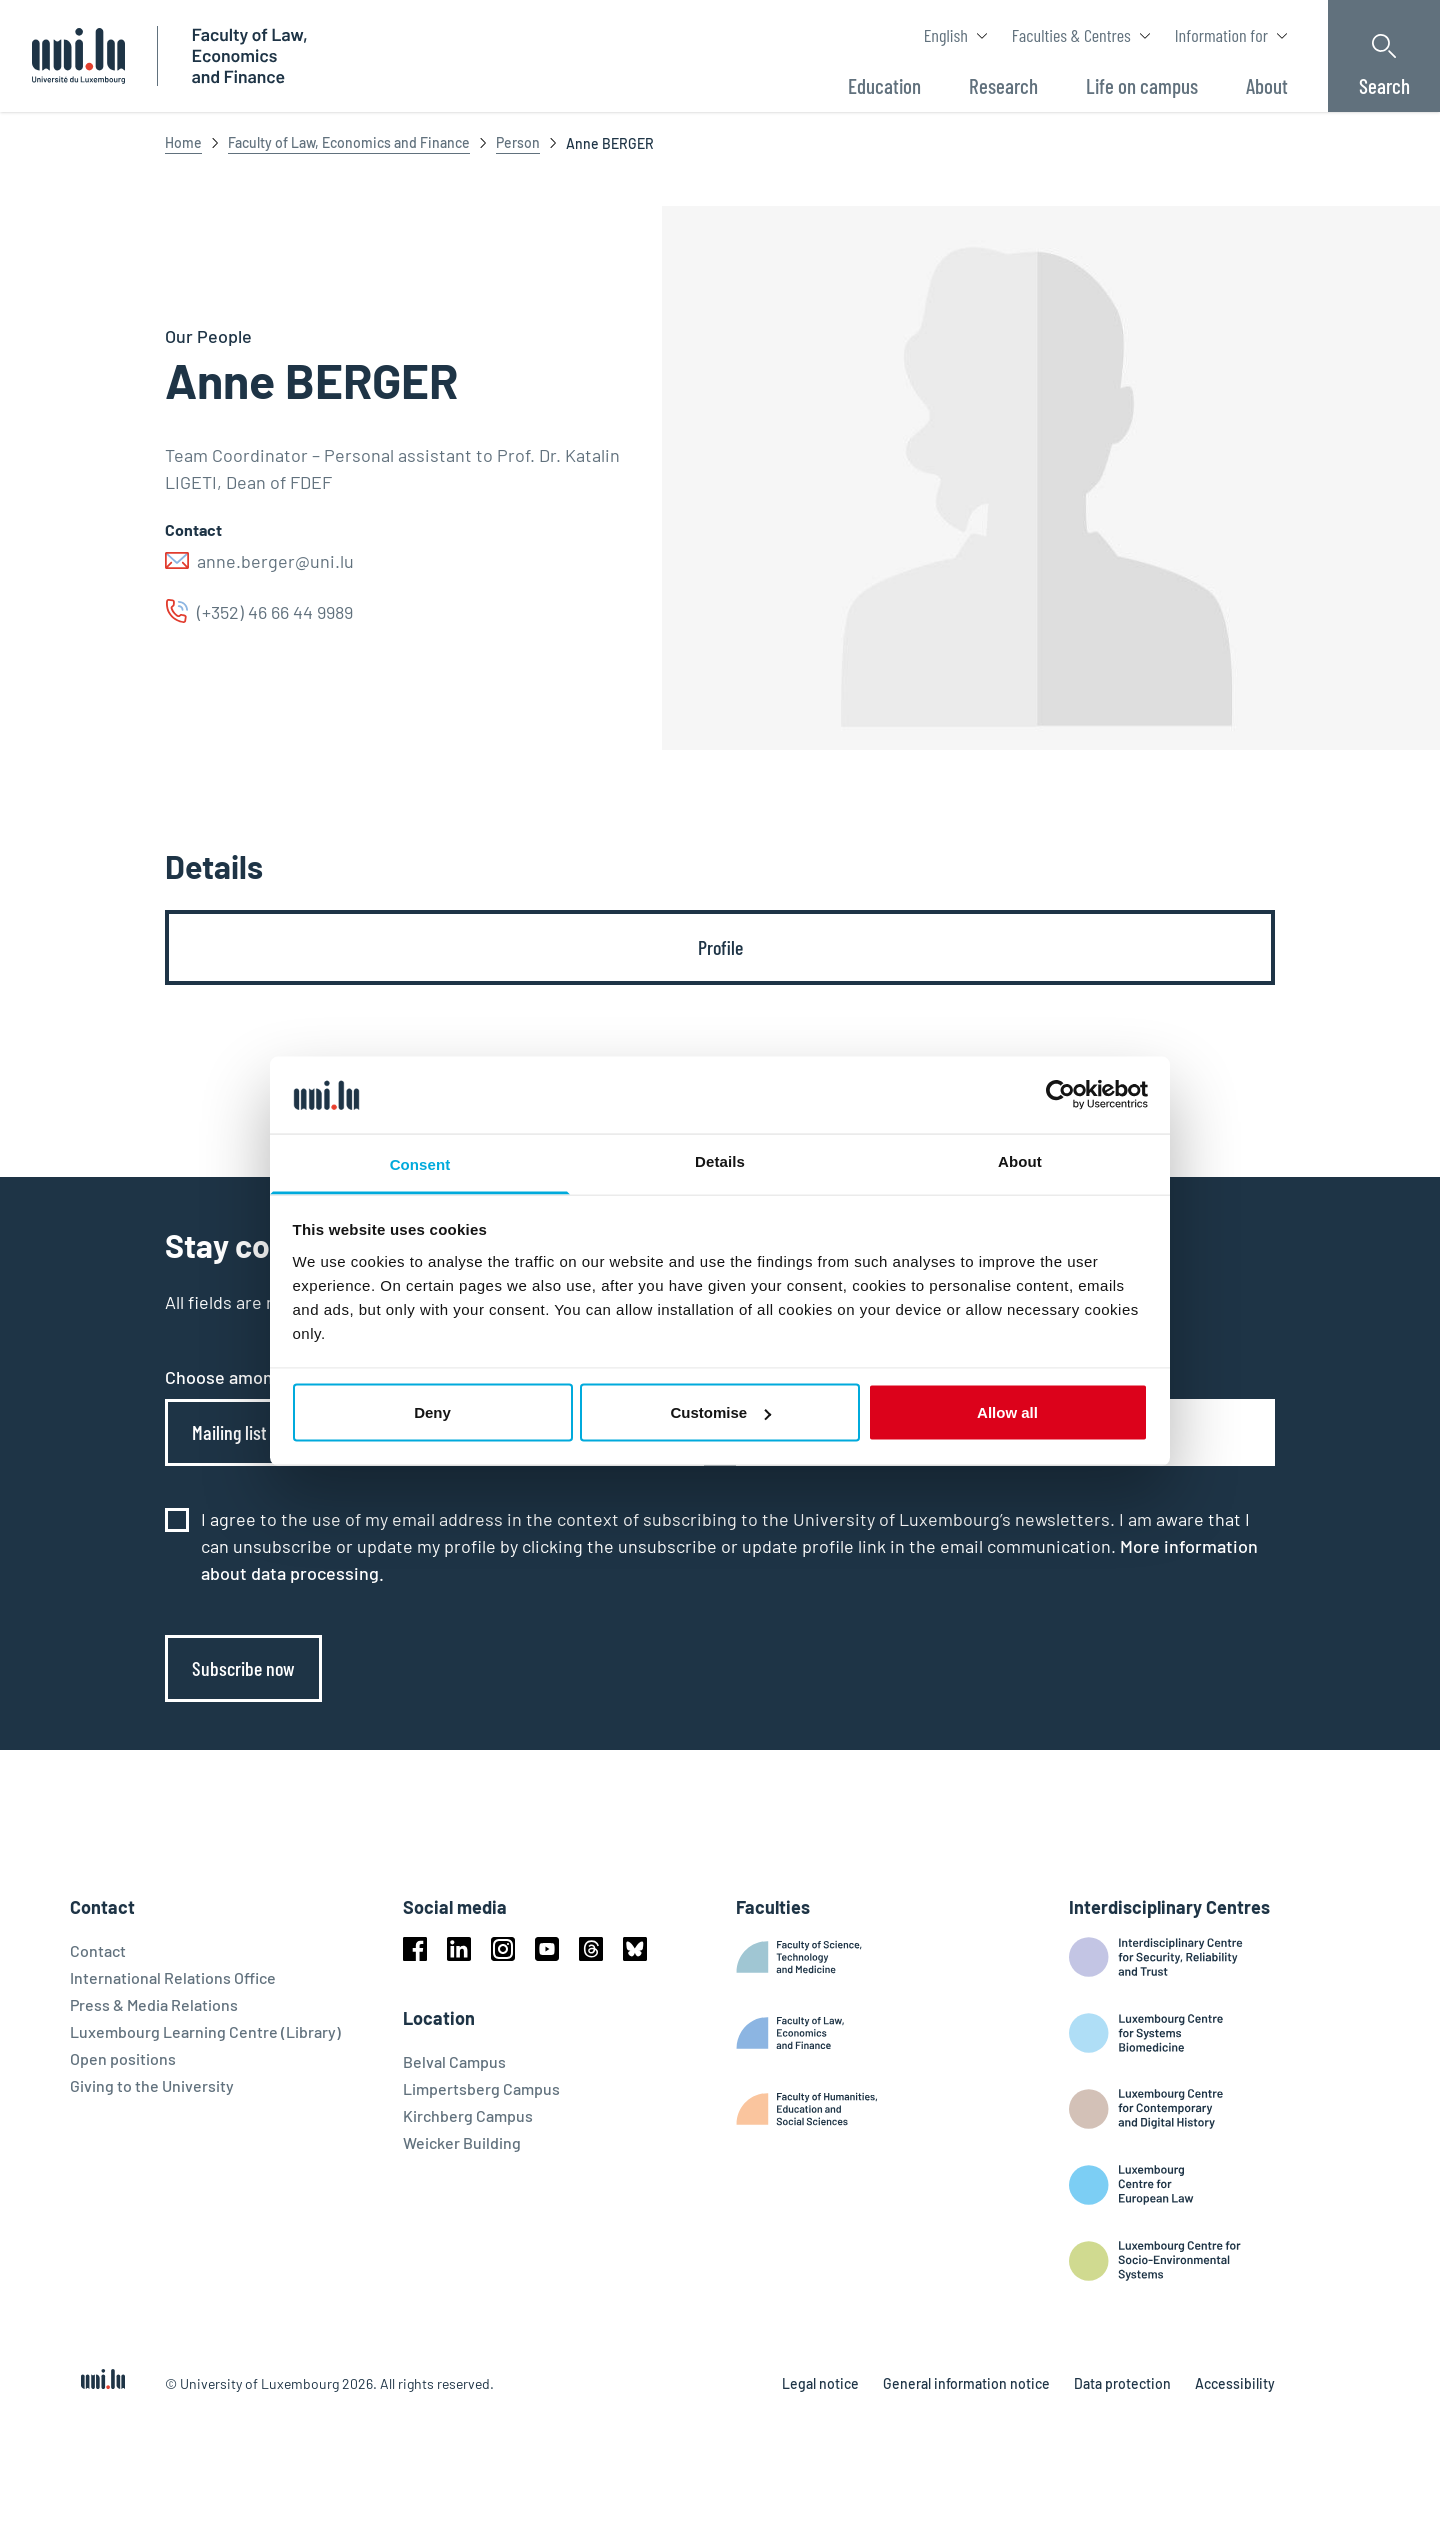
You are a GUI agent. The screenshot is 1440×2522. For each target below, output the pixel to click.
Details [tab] (720, 1160)
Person (518, 142)
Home (183, 142)
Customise (720, 1412)
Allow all (1007, 1412)
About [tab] (1020, 1160)
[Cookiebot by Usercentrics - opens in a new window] (1060, 1095)
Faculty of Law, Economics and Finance (349, 142)
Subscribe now (243, 1668)
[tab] (720, 947)
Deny (432, 1412)
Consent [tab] (420, 1163)
